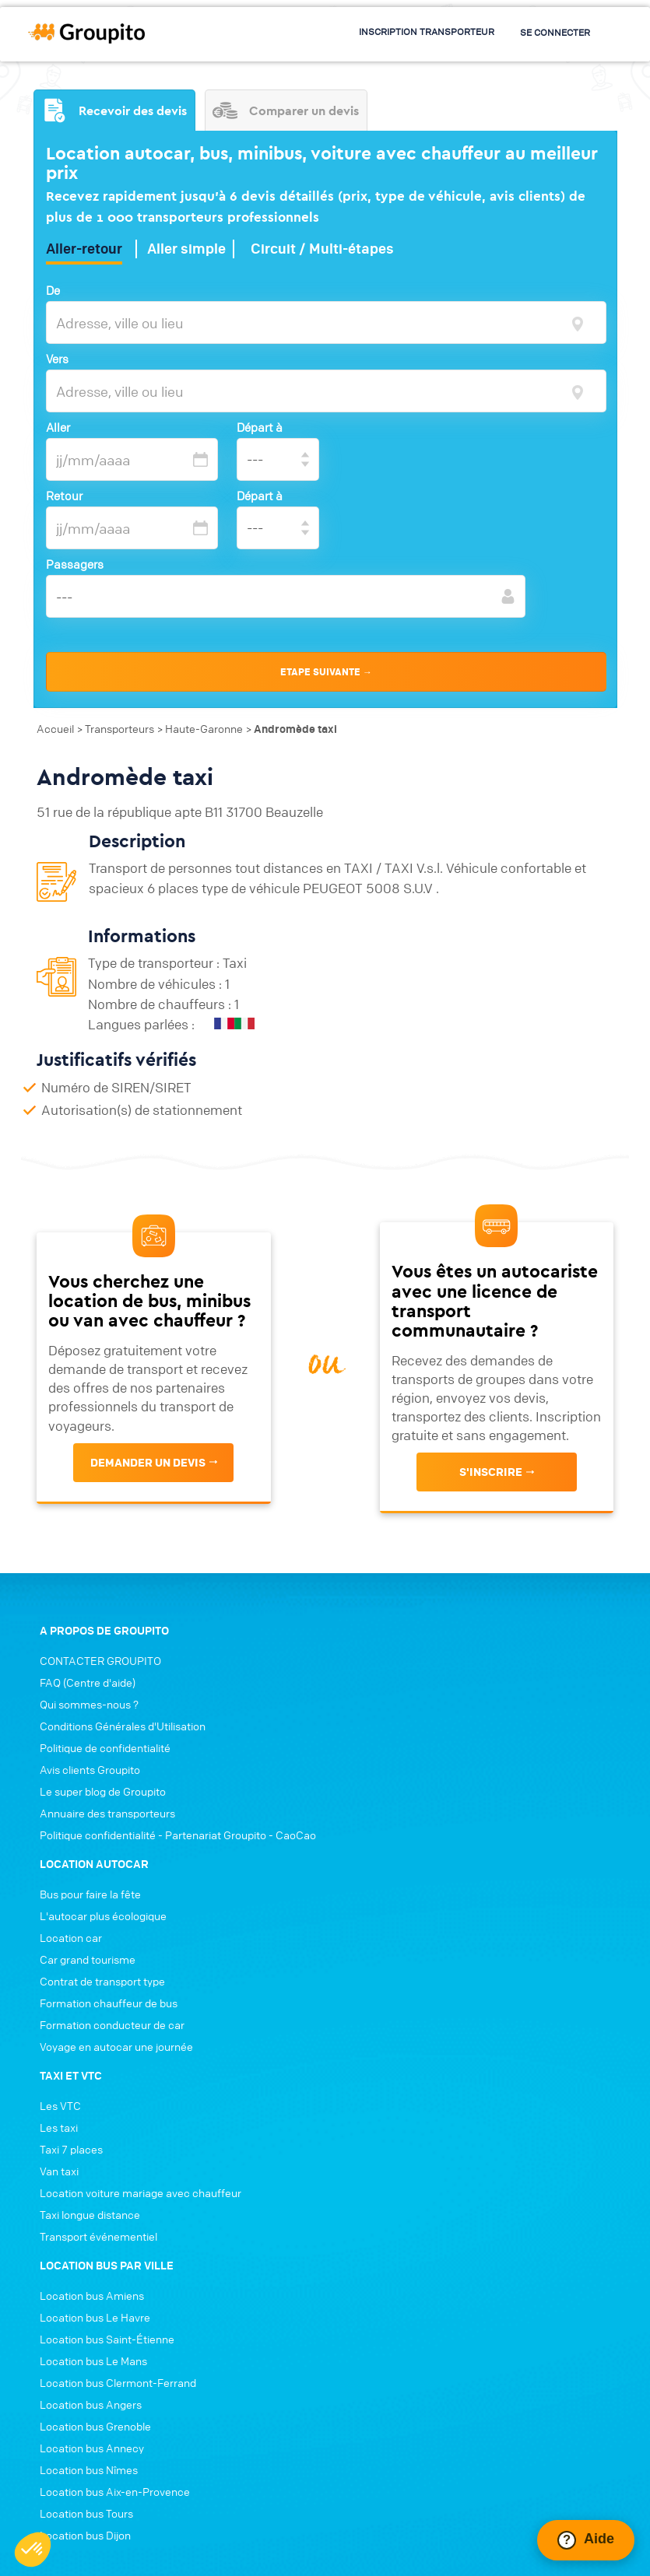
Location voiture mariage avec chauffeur (438, 2012)
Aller (58, 422)
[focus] (577, 315)
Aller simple (186, 243)
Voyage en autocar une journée (413, 1866)
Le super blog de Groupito (96, 1844)
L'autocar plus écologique (400, 1735)
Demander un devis (146, 1489)
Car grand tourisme (385, 1779)
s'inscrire (492, 1510)
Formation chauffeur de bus (406, 1822)
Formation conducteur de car (409, 1844)
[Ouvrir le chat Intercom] (585, 2540)
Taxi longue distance (387, 2034)
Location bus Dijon (79, 2354)
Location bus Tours (80, 2332)
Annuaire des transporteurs (101, 1866)
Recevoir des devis (114, 103)
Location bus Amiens (85, 2115)
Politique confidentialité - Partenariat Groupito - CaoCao (171, 1887)
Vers (57, 353)
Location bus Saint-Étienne (100, 2158)
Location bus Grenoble (89, 2245)
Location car (368, 1757)
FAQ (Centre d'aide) (81, 1735)
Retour (64, 490)
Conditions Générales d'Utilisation (116, 1779)
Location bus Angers (84, 2224)
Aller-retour (84, 243)
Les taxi (356, 1947)
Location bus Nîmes (82, 2289)
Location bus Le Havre (88, 2136)
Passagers (75, 559)
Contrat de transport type (399, 1800)
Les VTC (357, 1925)
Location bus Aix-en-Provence (108, 2311)
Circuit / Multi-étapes (322, 243)
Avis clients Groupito (83, 1822)
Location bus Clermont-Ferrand (111, 2202)
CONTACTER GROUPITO (94, 1713)
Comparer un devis (289, 103)
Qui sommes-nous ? (82, 1757)
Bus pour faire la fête (387, 1713)
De (53, 285)
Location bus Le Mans (87, 2180)
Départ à (262, 422)
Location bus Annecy (85, 2267)
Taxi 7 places (368, 1968)
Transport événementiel (396, 2056)
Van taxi (356, 1990)
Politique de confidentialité (98, 1800)
